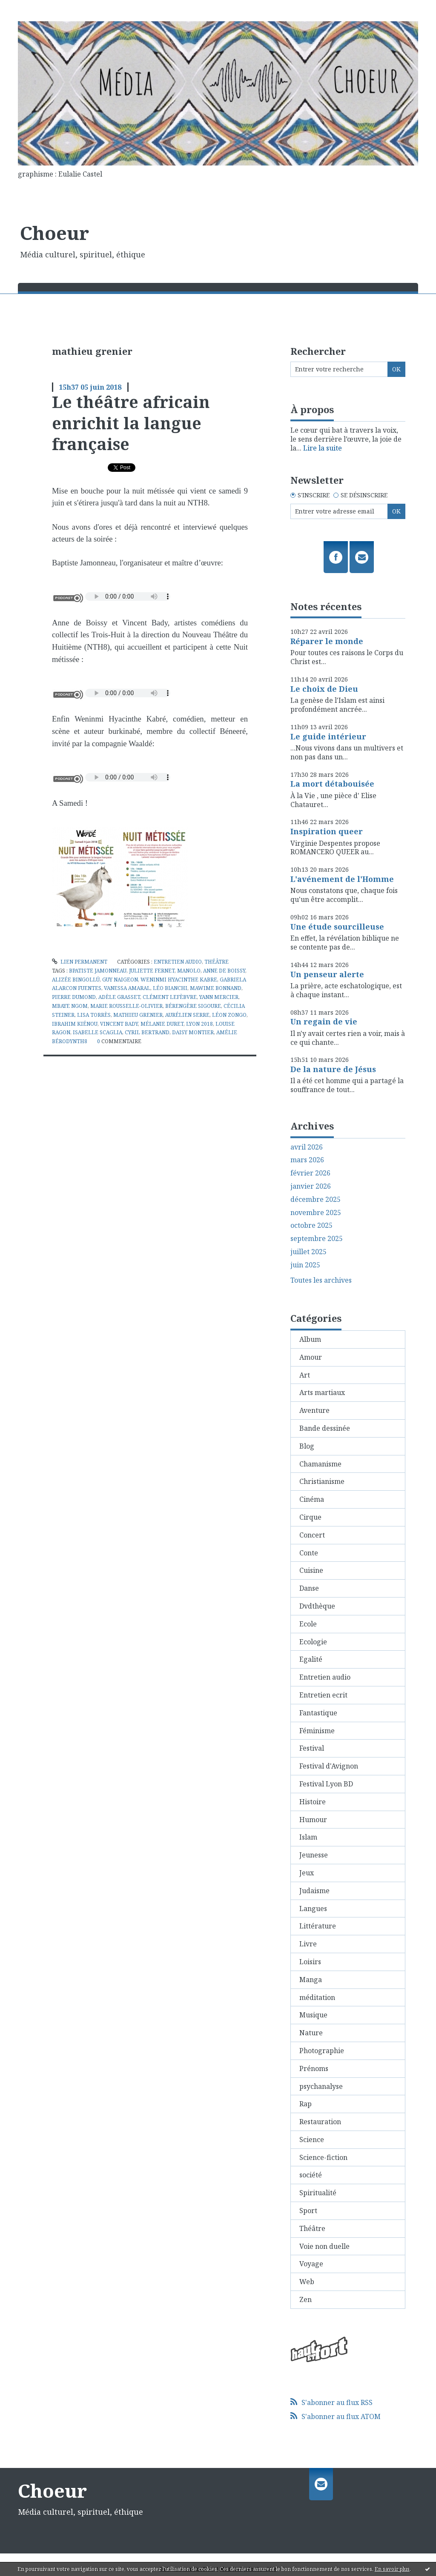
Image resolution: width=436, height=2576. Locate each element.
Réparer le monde (326, 641)
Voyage (311, 2263)
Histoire (312, 1801)
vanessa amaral (127, 988)
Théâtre (216, 961)
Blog (306, 1446)
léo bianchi (170, 988)
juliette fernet (152, 970)
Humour (313, 1819)
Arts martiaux (322, 1392)
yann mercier (218, 997)
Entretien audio (178, 961)
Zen (305, 2299)
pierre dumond (74, 997)
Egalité (310, 1659)
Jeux (306, 1872)
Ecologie (313, 1641)
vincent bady (119, 1023)
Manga (310, 1979)
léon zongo (229, 1014)
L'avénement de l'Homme (342, 879)
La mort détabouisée (332, 784)
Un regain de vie (323, 1021)
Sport (308, 2210)
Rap (305, 2103)
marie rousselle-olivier (126, 1006)
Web (306, 2281)
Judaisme (314, 1890)
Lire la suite (322, 448)
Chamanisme (320, 1464)
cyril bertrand (147, 1032)
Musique (313, 2015)
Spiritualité (317, 2192)
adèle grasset (119, 997)
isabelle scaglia (97, 1032)
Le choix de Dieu (324, 689)
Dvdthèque (317, 1606)
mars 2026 (307, 1159)
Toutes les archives (321, 1280)
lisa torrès (94, 1014)
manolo (189, 970)
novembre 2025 (315, 1212)
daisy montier (193, 1032)
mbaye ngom (70, 1006)
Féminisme (317, 1730)
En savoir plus (392, 2569)
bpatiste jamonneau (97, 970)
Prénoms (313, 2068)
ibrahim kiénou (75, 1023)
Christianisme (321, 1481)
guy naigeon (120, 979)
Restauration (320, 2121)
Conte (308, 1553)
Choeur (54, 232)
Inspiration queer (326, 831)
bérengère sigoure (193, 1006)
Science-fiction (323, 2157)
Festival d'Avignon (328, 1766)
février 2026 (310, 1173)
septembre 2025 (316, 1238)
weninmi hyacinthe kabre (179, 979)
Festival (311, 1748)
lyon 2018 (199, 1023)
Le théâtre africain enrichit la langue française (131, 423)
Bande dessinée (324, 1428)
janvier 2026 (310, 1186)
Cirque (310, 1517)
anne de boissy (224, 970)
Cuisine (311, 1570)
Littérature (317, 1926)
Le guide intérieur (328, 736)
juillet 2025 (308, 1251)
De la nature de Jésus (333, 1069)
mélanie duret (162, 1023)
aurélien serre (187, 1014)
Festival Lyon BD (326, 1784)
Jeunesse (313, 1855)
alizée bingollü (76, 979)
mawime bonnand (215, 988)
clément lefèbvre (170, 997)
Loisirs (310, 1961)
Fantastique (318, 1712)
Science (311, 2139)
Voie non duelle (324, 2246)
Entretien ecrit (323, 1695)
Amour (310, 1357)
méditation (317, 1997)
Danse (309, 1588)
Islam (308, 1837)
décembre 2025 (315, 1199)
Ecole (308, 1624)
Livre (308, 1943)
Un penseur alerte (327, 974)
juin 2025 (305, 1265)
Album (310, 1339)
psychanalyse (321, 2086)
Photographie (321, 2050)
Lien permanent (79, 961)
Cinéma (311, 1499)
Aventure (314, 1410)
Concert (312, 1535)
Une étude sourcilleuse (337, 926)
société (310, 2174)
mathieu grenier (138, 1014)
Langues (313, 1908)
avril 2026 (306, 1147)
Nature (311, 2032)
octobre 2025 (311, 1225)
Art (304, 1375)
